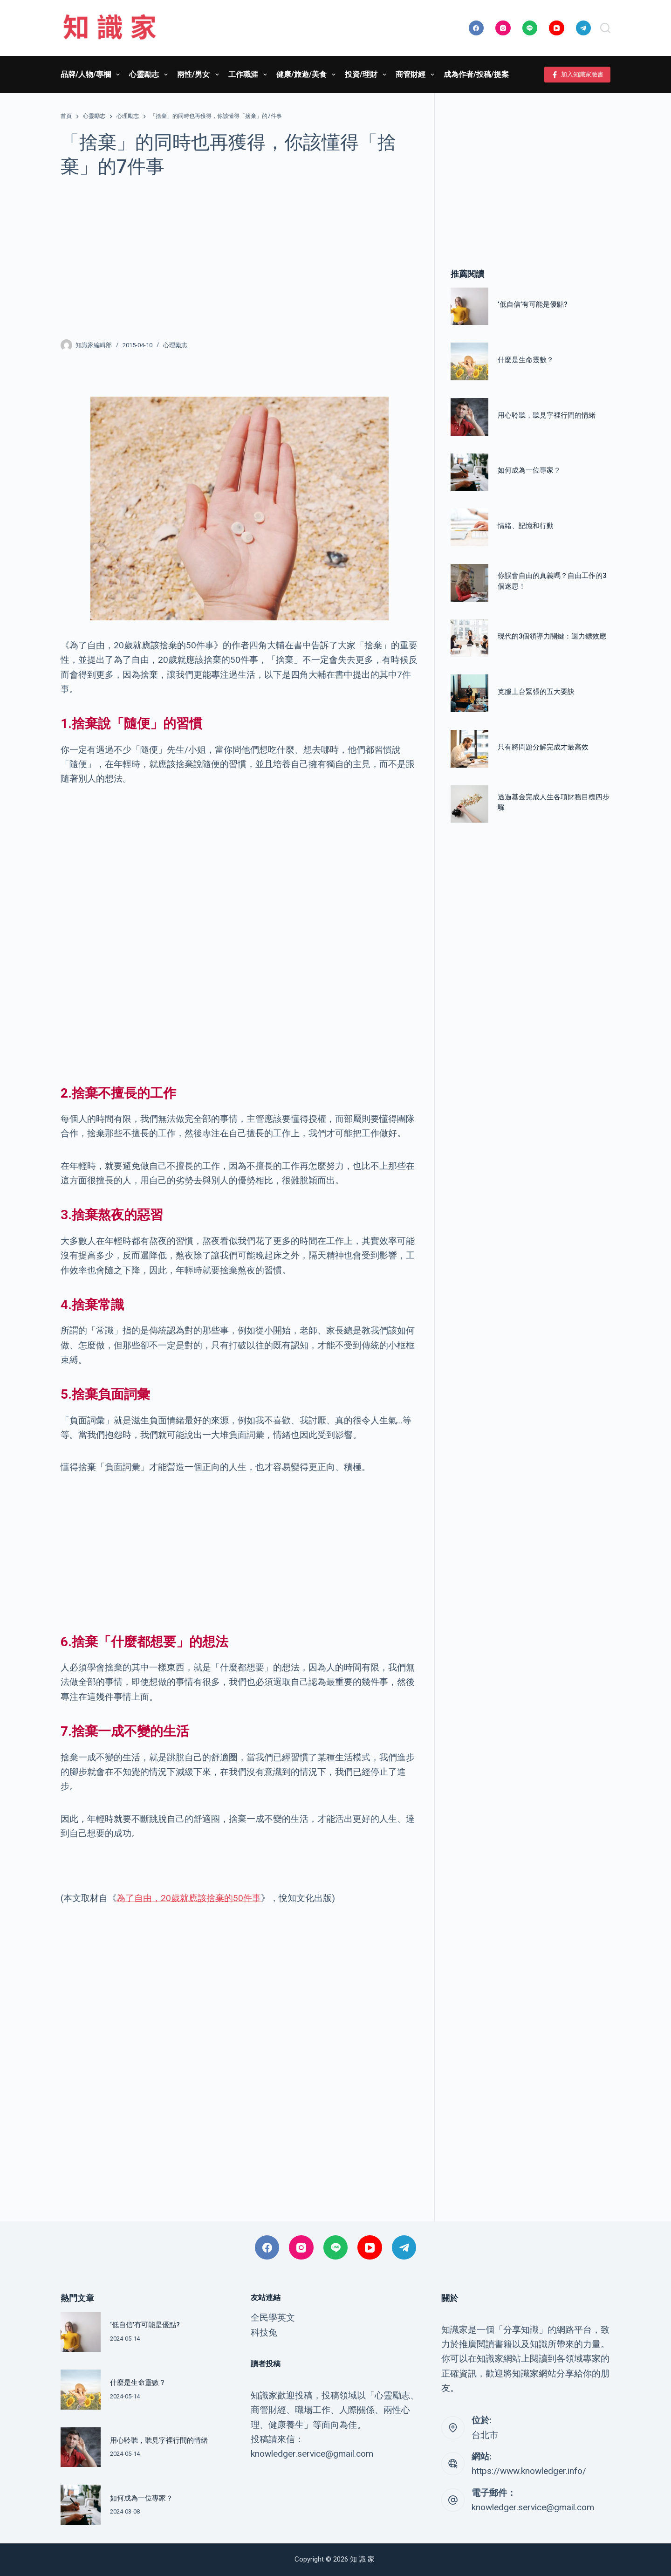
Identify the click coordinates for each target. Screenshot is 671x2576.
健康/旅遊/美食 (307, 74)
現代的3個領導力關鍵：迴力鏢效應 (552, 636)
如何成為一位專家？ (529, 470)
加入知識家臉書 (577, 74)
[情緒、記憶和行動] (469, 527)
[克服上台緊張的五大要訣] (469, 693)
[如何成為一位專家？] (469, 472)
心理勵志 (175, 345)
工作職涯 (249, 74)
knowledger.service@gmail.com (533, 2507)
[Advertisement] (239, 258)
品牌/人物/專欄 (92, 74)
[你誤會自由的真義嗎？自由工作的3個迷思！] (469, 583)
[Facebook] (476, 28)
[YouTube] (556, 28)
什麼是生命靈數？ (526, 360)
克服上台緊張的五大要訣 (536, 691)
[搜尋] (605, 28)
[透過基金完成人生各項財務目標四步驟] (469, 804)
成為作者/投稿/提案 (476, 74)
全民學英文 (273, 2317)
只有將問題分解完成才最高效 (543, 747)
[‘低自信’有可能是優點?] (469, 306)
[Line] (530, 28)
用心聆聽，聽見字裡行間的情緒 (547, 415)
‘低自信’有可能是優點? (533, 304)
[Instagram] (503, 28)
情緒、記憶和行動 (526, 526)
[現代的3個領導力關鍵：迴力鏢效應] (469, 638)
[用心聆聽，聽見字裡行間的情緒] (469, 417)
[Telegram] (583, 28)
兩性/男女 (199, 74)
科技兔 (264, 2332)
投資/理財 (367, 74)
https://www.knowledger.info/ (529, 2471)
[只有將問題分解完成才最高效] (469, 749)
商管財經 (417, 74)
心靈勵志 (150, 74)
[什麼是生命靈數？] (469, 361)
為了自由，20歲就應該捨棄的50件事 (188, 1898)
